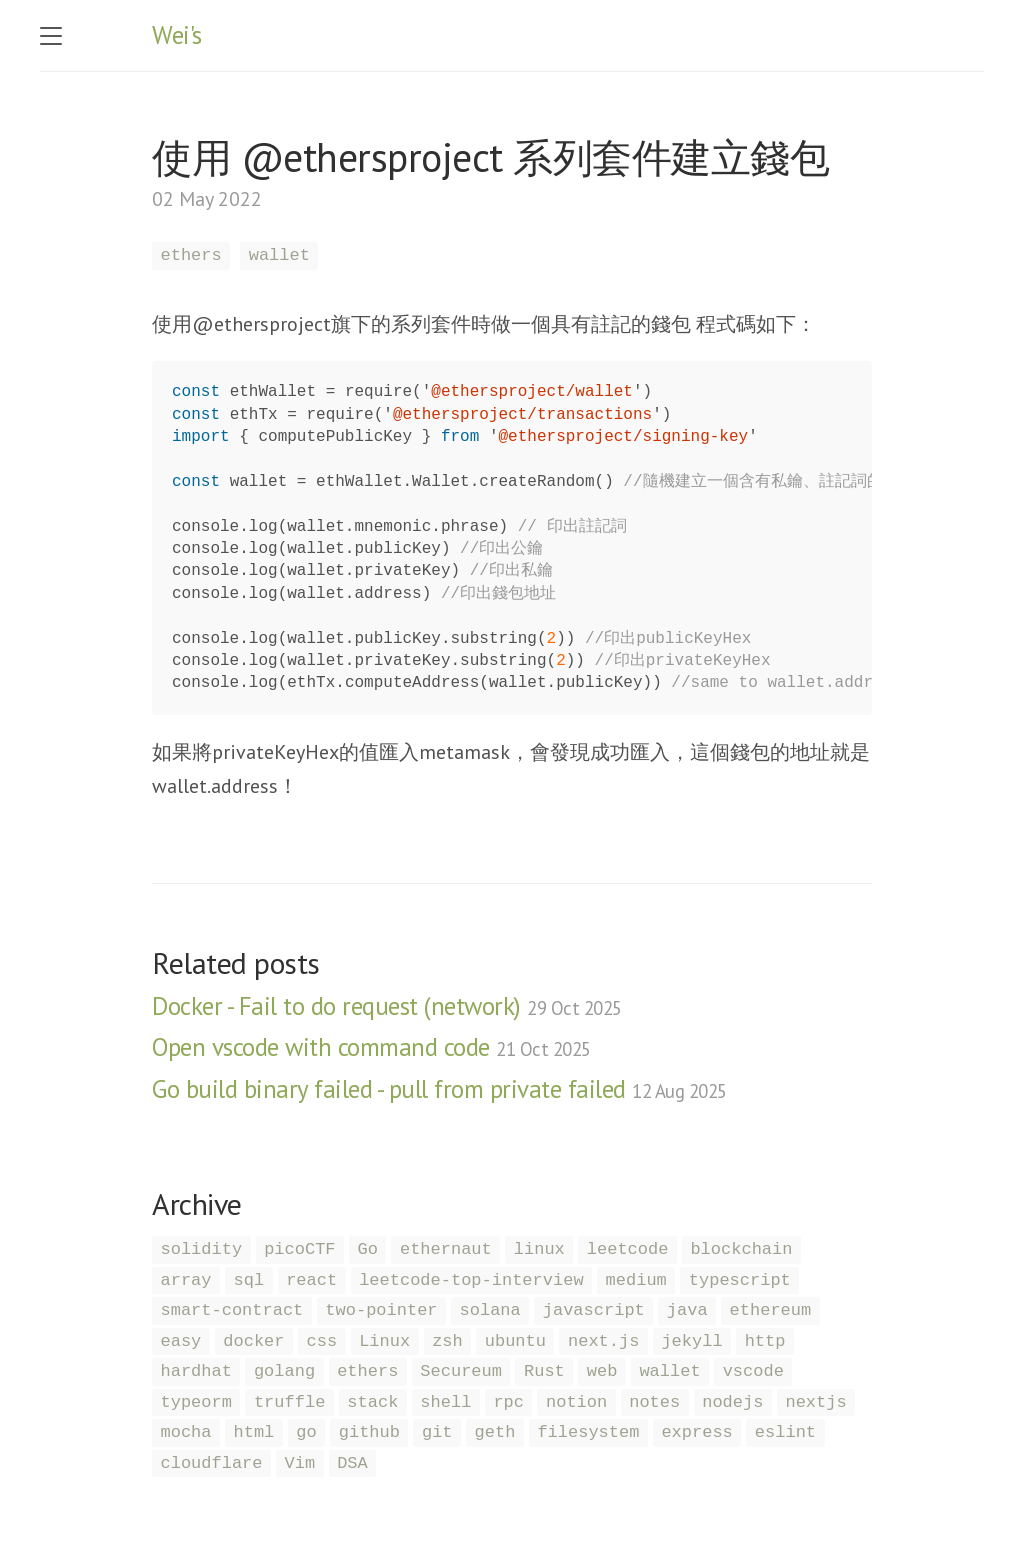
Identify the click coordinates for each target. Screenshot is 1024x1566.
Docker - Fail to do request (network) (387, 1006)
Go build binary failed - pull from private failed (439, 1089)
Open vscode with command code (371, 1047)
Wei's (177, 35)
